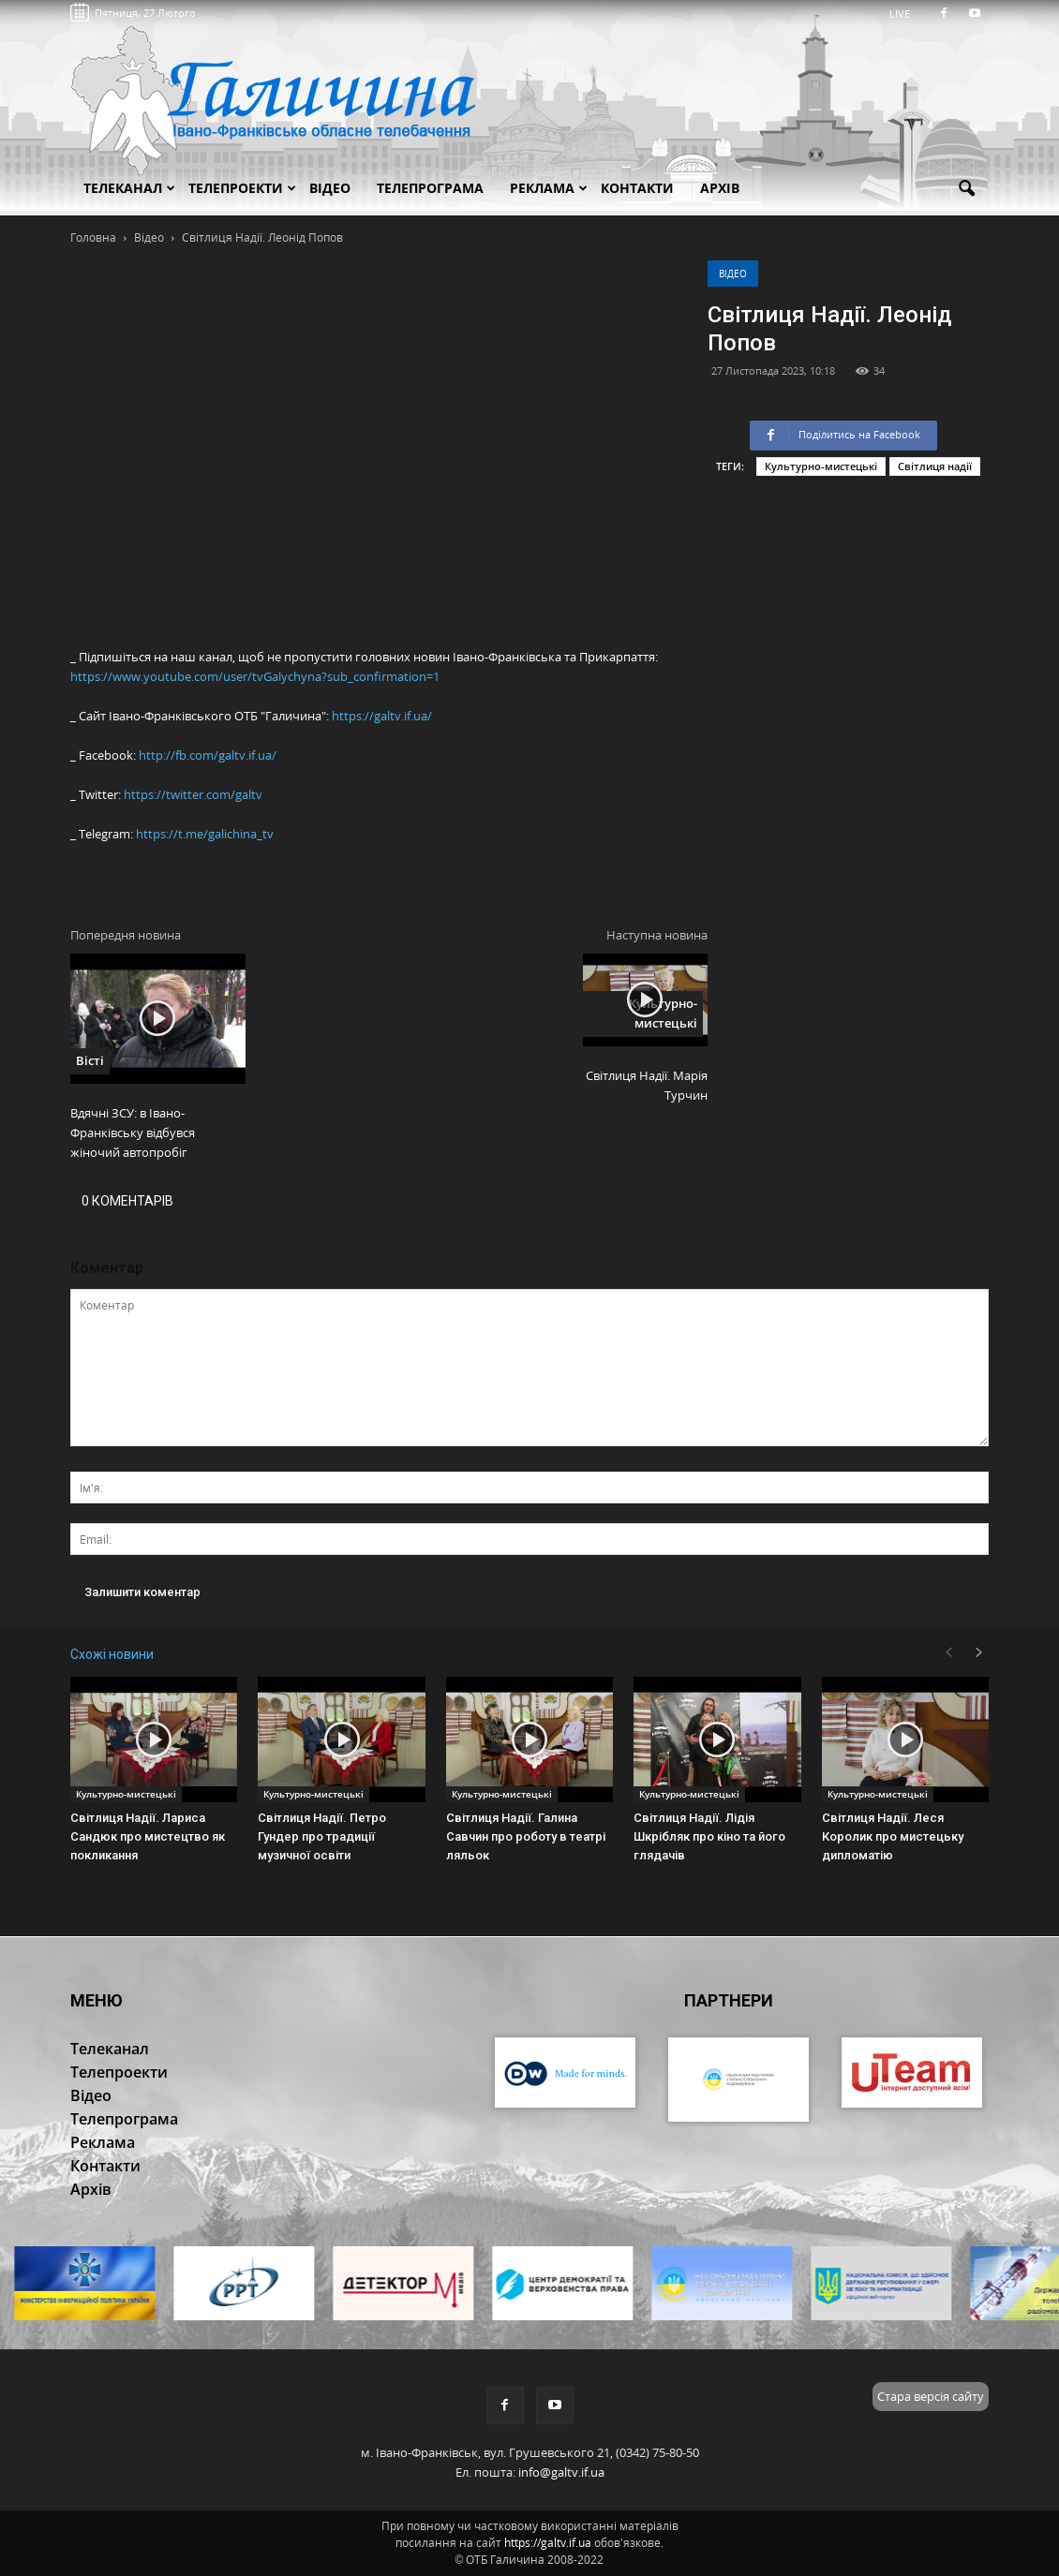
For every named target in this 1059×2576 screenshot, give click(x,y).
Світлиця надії (935, 466)
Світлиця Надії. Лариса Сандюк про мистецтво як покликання (147, 1836)
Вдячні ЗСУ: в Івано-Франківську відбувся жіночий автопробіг (132, 1132)
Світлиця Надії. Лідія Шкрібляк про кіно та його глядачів (709, 1836)
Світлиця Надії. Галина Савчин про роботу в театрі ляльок (525, 1836)
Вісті (90, 1060)
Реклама (549, 188)
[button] (966, 189)
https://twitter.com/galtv (193, 794)
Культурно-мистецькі (821, 466)
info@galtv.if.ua (561, 2472)
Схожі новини (112, 1654)
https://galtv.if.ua (547, 2543)
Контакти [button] (637, 188)
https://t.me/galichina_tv (205, 833)
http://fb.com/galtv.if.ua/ (207, 755)
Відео (733, 273)
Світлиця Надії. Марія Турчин (647, 1085)
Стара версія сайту (930, 2396)
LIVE (905, 14)
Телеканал (129, 188)
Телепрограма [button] (430, 188)
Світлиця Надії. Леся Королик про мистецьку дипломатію (892, 1836)
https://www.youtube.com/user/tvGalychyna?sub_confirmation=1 (255, 676)
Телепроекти (242, 188)
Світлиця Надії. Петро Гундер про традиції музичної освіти (322, 1836)
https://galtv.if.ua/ (382, 715)
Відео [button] (330, 188)
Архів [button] (719, 188)
